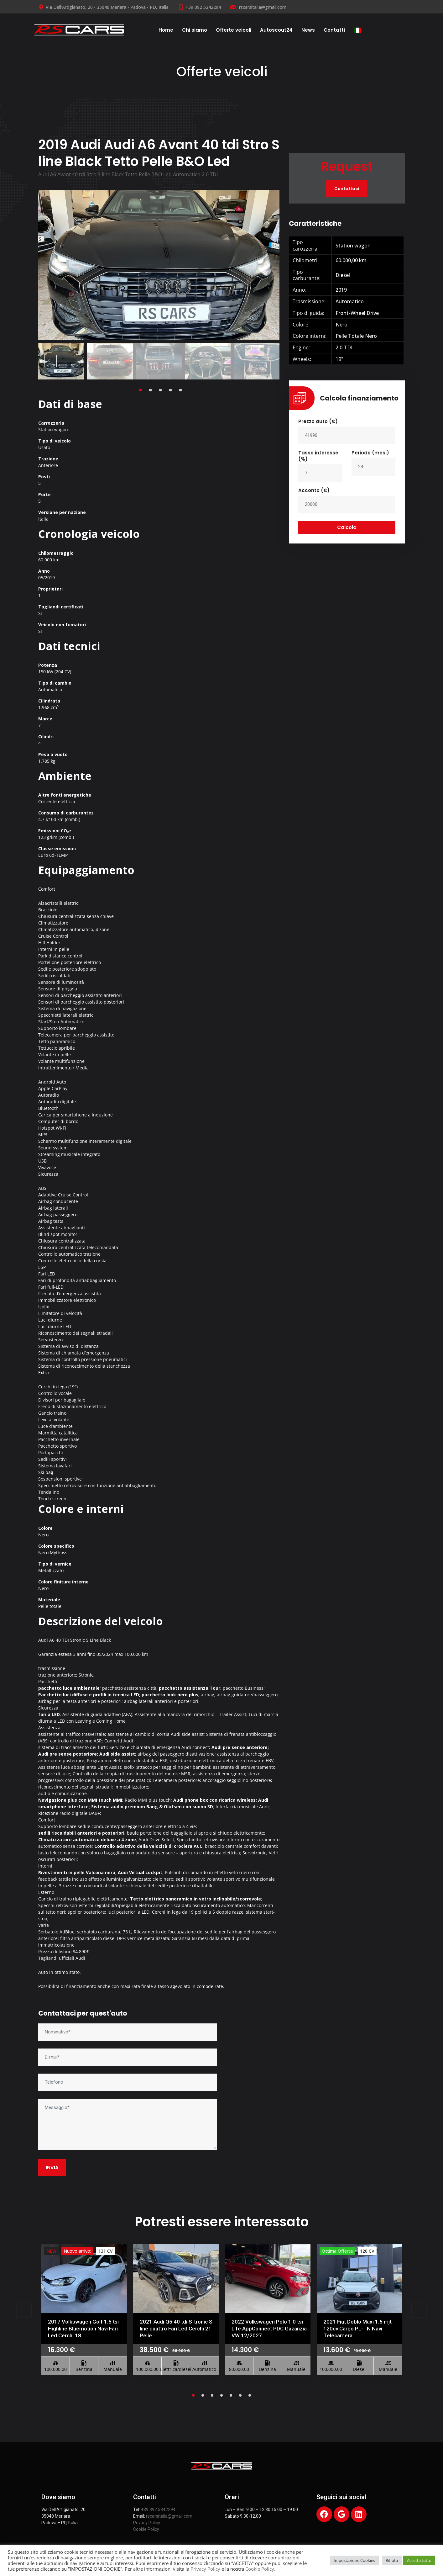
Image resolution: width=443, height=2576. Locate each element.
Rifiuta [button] (392, 2560)
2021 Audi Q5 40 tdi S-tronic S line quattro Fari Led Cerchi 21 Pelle (176, 2329)
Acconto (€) (314, 490)
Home (166, 30)
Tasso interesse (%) (318, 456)
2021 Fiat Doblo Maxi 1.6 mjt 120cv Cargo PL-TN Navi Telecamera (357, 2329)
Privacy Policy (146, 2522)
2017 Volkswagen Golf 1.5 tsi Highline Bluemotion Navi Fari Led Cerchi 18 (83, 2329)
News (308, 30)
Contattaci (346, 189)
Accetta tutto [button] (419, 2560)
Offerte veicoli (233, 30)
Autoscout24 (276, 30)
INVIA (52, 2167)
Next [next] (267, 361)
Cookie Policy (146, 2529)
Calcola (347, 527)
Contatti (334, 30)
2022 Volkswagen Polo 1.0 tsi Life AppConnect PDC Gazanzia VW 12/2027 (269, 2329)
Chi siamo (194, 30)
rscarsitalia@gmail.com (258, 7)
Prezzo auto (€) (318, 421)
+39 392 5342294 (199, 7)
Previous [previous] (50, 361)
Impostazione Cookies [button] (354, 2560)
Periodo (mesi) (370, 453)
